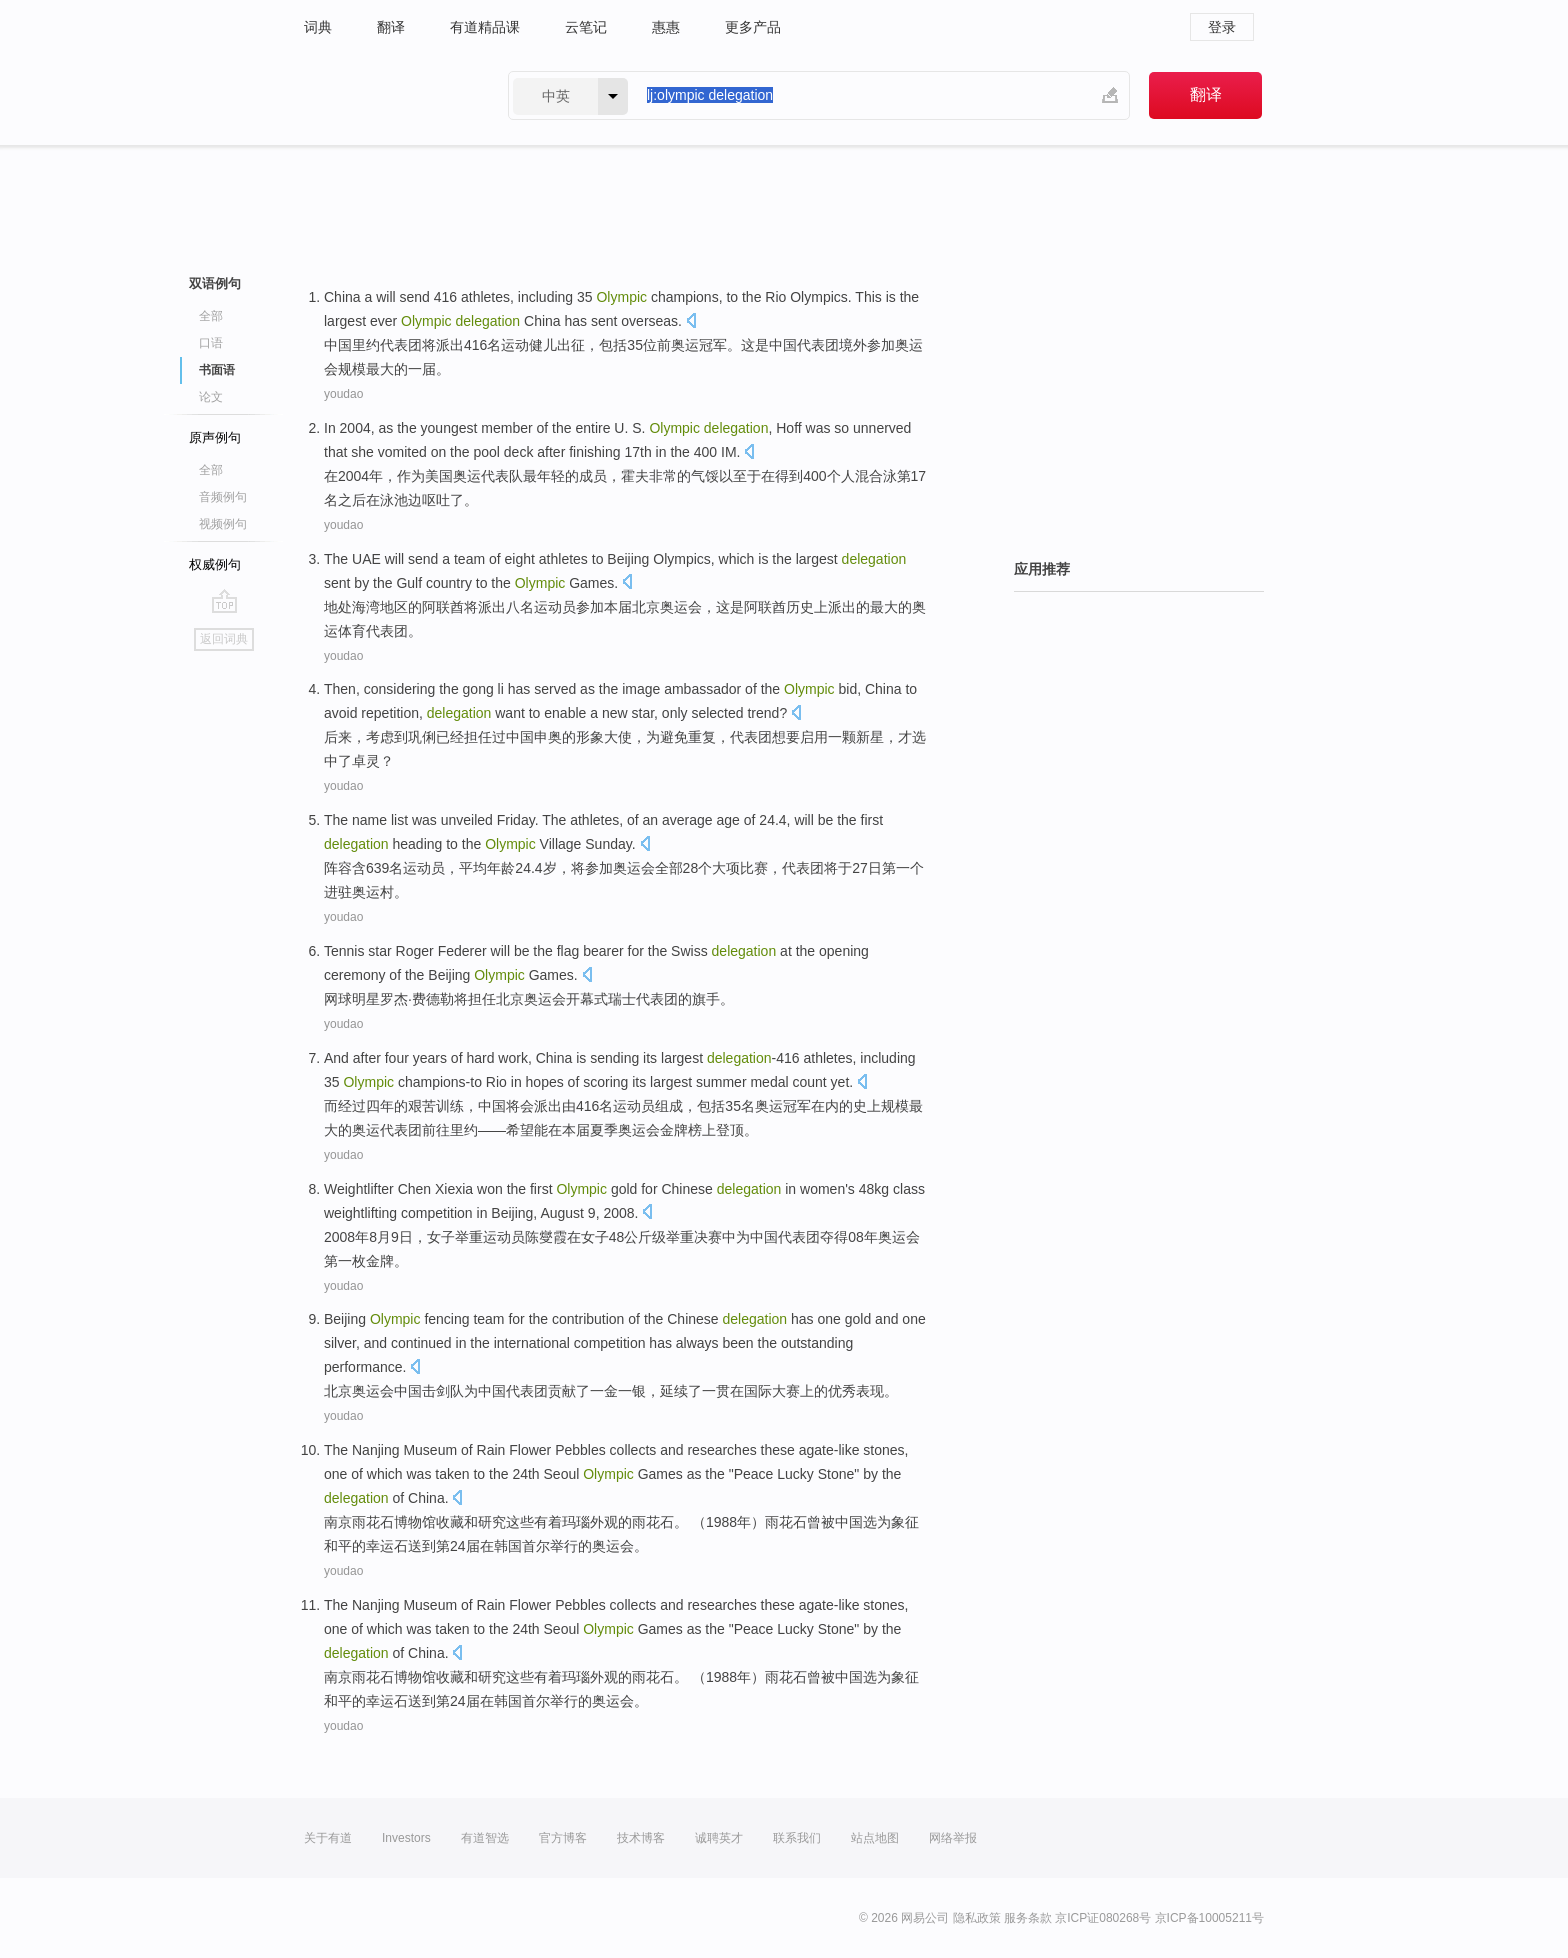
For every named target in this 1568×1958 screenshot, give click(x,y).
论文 (211, 397)
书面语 (217, 370)
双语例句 (215, 283)
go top (224, 601)
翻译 (391, 27)
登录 (1222, 27)
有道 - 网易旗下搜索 (386, 95)
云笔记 (586, 27)
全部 (211, 316)
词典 (318, 27)
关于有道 (328, 1838)
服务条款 (1028, 1918)
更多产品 (753, 27)
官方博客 (563, 1838)
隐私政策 (977, 1918)
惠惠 (666, 27)
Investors (406, 1838)
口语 (211, 343)
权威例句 (215, 564)
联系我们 (797, 1838)
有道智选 (485, 1838)
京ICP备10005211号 (1209, 1918)
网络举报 (953, 1838)
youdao (343, 394)
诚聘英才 (719, 1838)
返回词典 (224, 639)
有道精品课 (485, 27)
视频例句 (223, 524)
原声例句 (215, 437)
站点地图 (875, 1838)
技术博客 (641, 1838)
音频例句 (223, 497)
